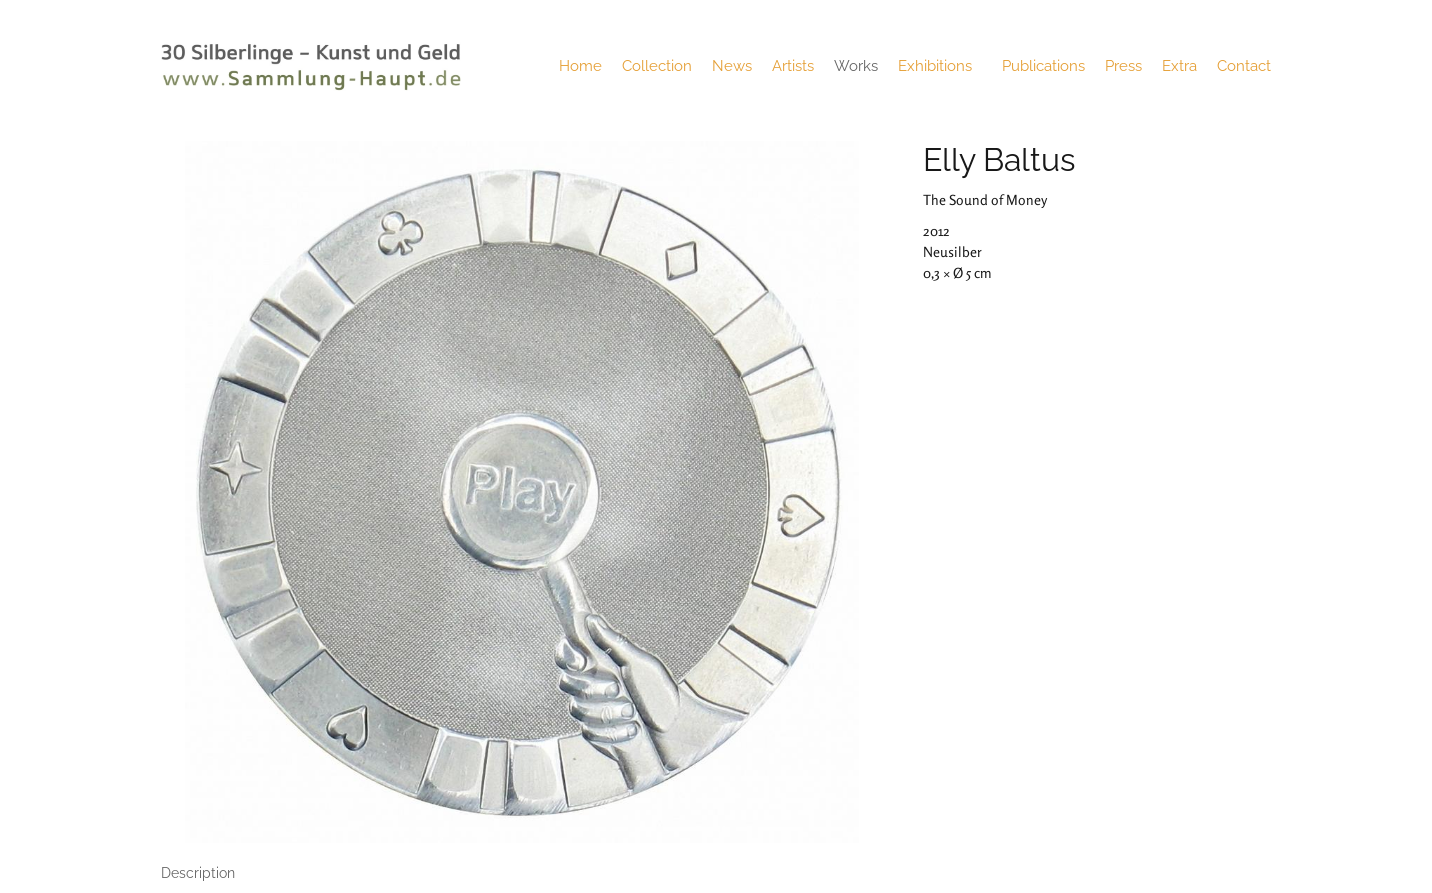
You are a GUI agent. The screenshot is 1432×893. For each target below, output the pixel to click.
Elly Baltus (999, 159)
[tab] (198, 873)
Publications (1043, 66)
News (732, 66)
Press (1123, 66)
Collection (657, 66)
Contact (1244, 66)
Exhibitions (940, 66)
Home (580, 66)
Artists (793, 66)
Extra (1179, 66)
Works (856, 66)
